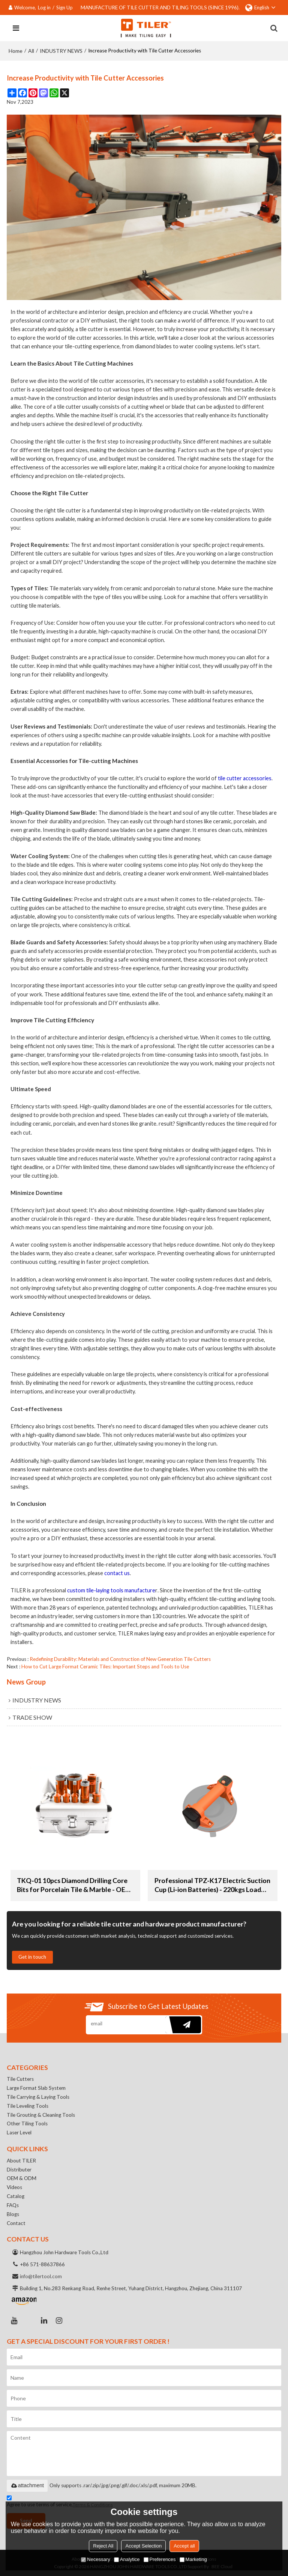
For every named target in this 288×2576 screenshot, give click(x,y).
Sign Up (64, 7)
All (31, 51)
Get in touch (32, 1957)
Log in (44, 7)
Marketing (193, 2559)
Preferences (160, 2559)
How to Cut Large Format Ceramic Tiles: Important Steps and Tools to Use (105, 1667)
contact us (117, 1573)
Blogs (13, 2214)
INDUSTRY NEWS (61, 51)
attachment (27, 2485)
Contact (16, 2223)
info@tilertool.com (41, 2276)
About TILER (21, 2161)
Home (15, 51)
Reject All (103, 2546)
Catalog (15, 2196)
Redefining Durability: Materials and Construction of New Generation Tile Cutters (120, 1659)
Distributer (19, 2170)
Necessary (95, 2559)
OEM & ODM (21, 2178)
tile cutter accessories (245, 778)
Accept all (184, 2546)
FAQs (13, 2205)
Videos (14, 2187)
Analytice (127, 2559)
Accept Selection (143, 2546)
